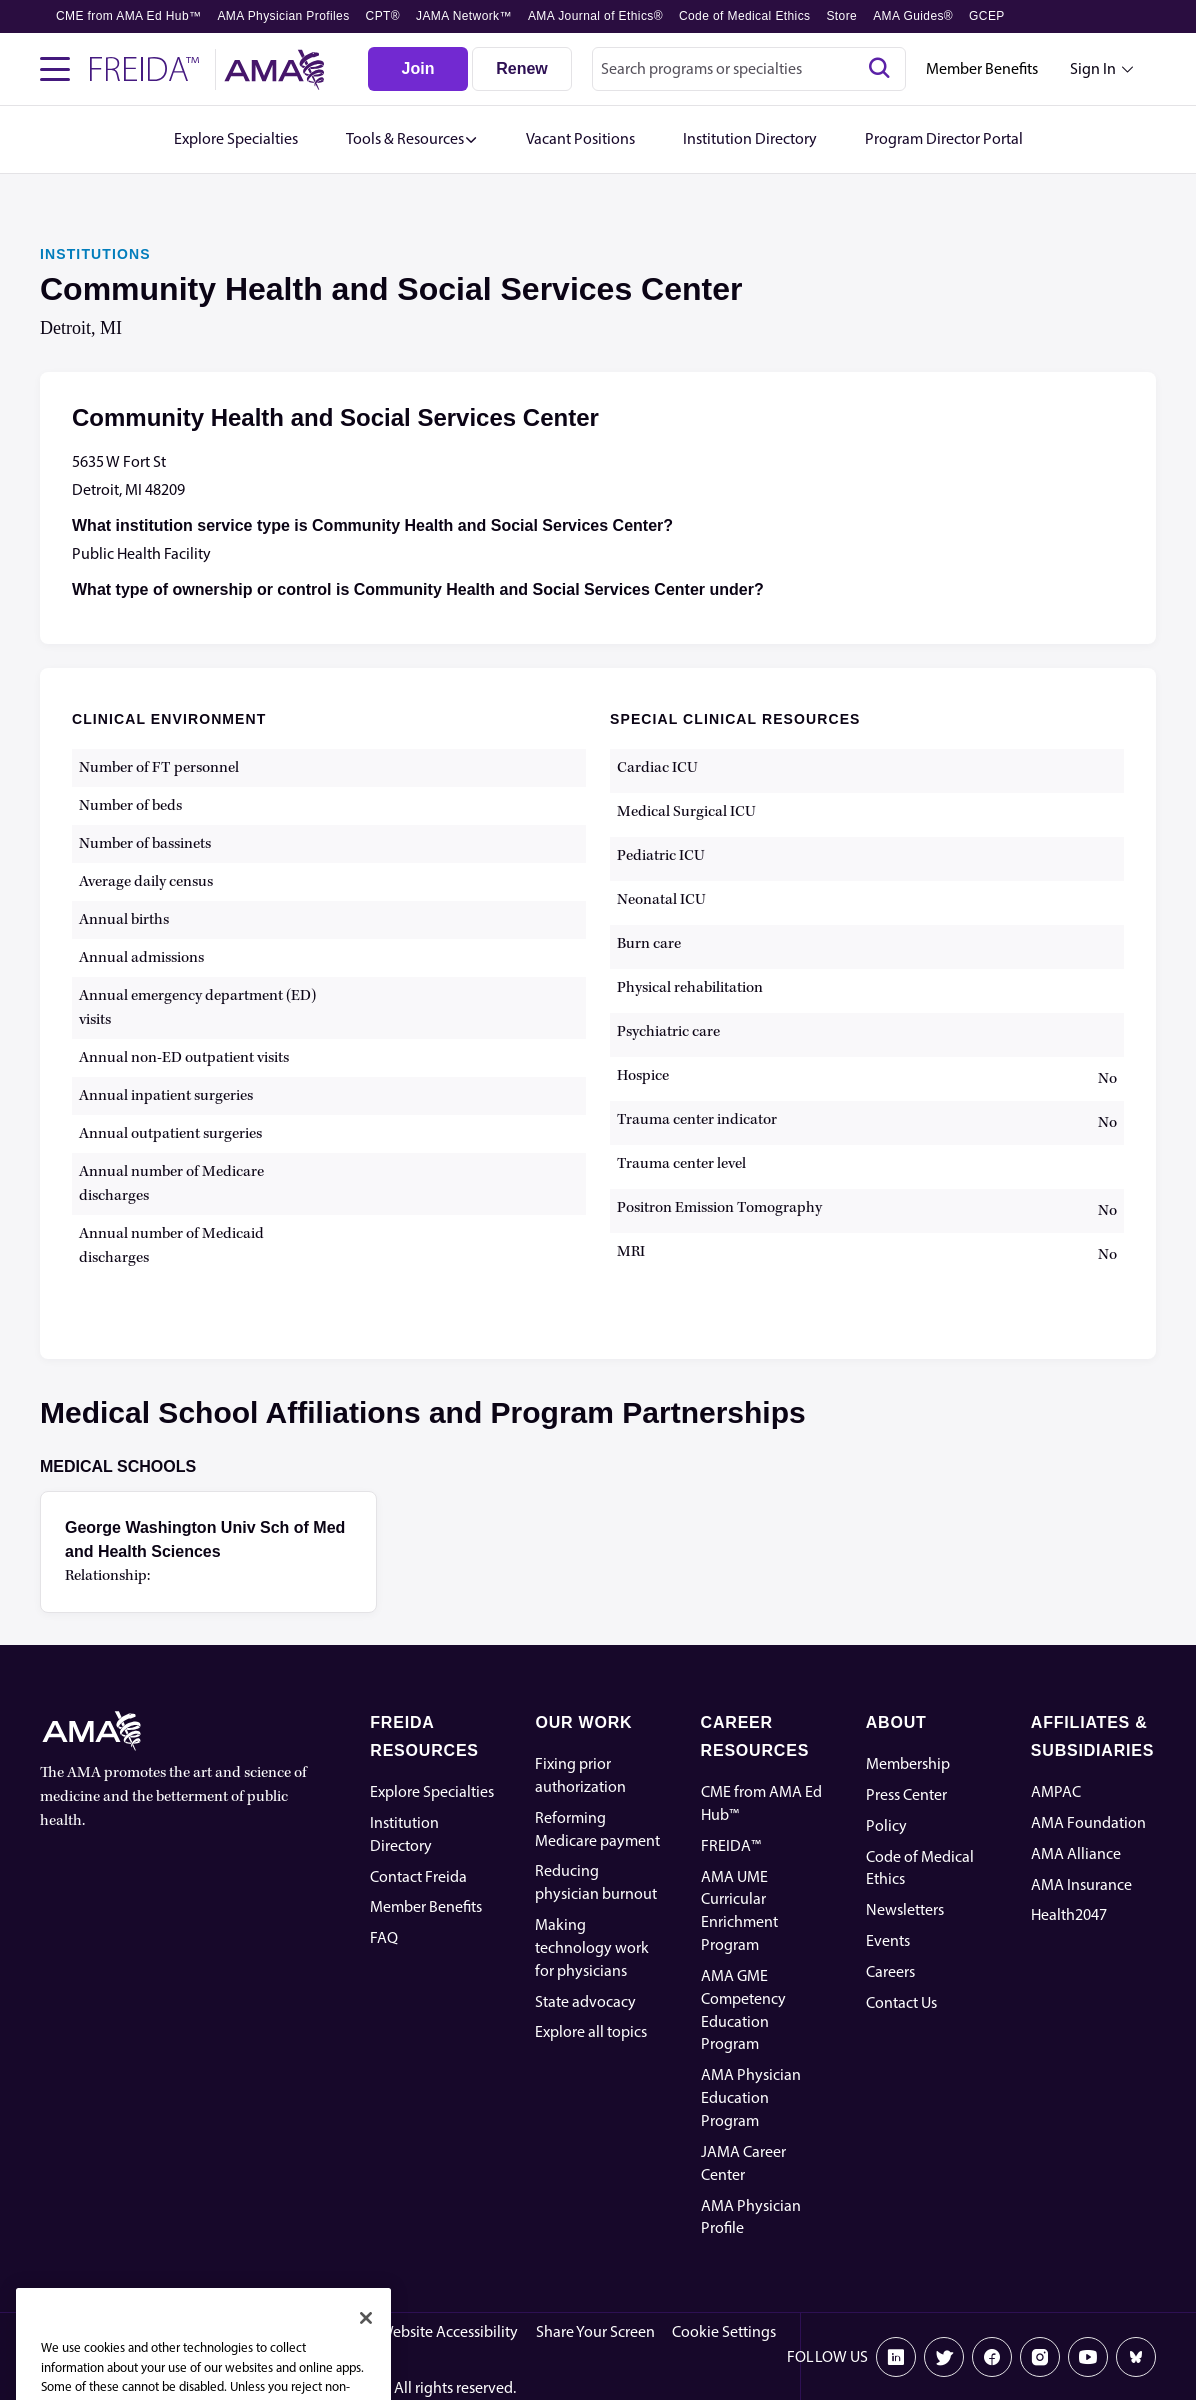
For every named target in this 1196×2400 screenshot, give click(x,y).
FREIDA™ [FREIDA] (731, 1845)
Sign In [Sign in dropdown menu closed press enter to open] (1093, 68)
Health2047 (1069, 1914)
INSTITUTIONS (95, 254)
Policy (886, 1825)
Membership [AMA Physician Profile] (908, 1763)
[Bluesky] (1136, 2357)
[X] (944, 2357)
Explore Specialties (432, 1791)
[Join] (418, 69)
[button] (412, 139)
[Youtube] (1088, 2357)
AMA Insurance (1081, 1884)
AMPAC (1056, 1791)
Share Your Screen (595, 2331)
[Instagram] (1040, 2357)
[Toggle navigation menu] (55, 69)
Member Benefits (982, 68)
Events (888, 1940)
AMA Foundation (1088, 1822)
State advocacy (585, 2001)
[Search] (879, 69)
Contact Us (901, 2002)
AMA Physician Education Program (751, 2097)
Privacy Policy (316, 2331)
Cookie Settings (724, 2331)
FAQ (384, 1937)
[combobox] (749, 69)
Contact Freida (418, 1876)
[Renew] (522, 69)
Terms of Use (210, 2331)
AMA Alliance (1076, 1853)
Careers (890, 1971)
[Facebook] (992, 2357)
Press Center (906, 1794)
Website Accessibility (449, 2331)
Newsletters (905, 1909)
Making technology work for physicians (592, 1947)
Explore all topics (591, 2031)
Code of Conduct (96, 2331)
